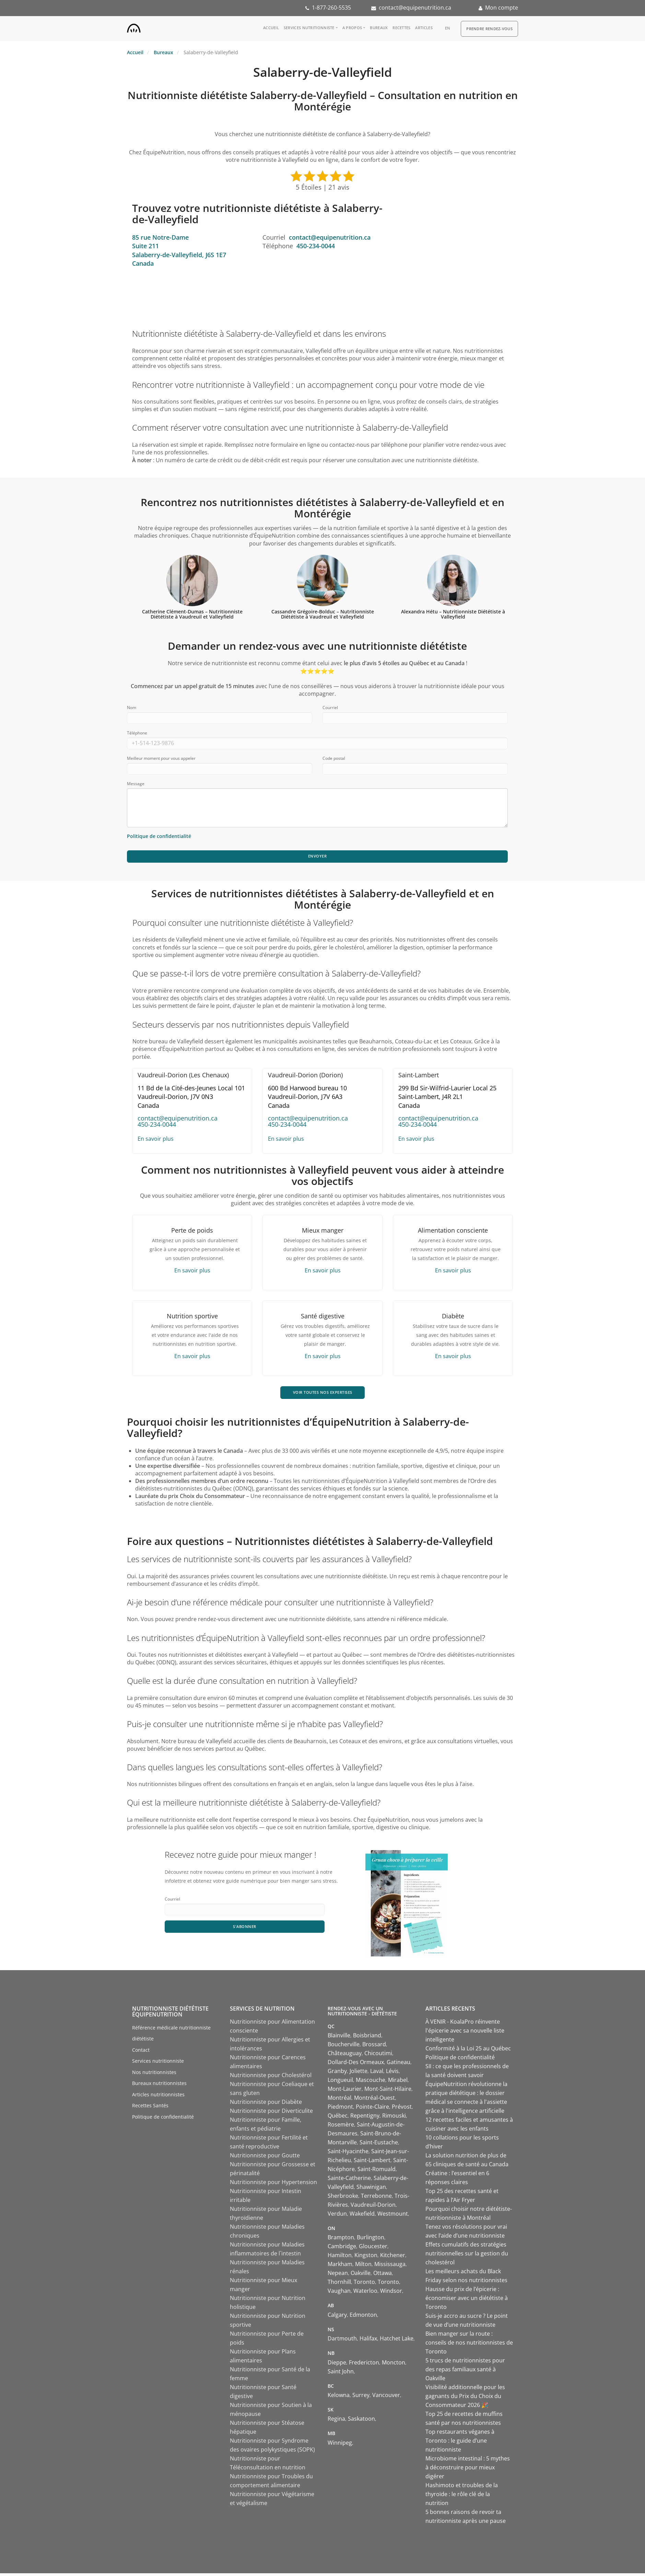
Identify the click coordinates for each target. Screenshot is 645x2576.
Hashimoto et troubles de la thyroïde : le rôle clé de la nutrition (461, 2496)
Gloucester (373, 2249)
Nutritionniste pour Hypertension (273, 2185)
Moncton (393, 2365)
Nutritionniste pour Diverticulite (271, 2113)
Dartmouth (342, 2341)
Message (135, 784)
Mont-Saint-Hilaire (387, 2091)
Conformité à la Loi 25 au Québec (468, 2051)
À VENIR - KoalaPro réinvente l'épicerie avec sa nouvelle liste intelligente (464, 2033)
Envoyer (317, 857)
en (447, 28)
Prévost (402, 2109)
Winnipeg (340, 2445)
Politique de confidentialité (163, 2119)
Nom (131, 707)
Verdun (337, 2216)
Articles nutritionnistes (158, 2097)
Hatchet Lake (396, 2341)
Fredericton (364, 2365)
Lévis (392, 2073)
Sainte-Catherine (349, 2180)
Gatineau (398, 2065)
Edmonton (363, 2317)
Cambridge (342, 2249)
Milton (363, 2267)
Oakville (361, 2275)
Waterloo (365, 2293)
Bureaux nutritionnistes (159, 2086)
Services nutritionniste (309, 27)
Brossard (374, 2047)
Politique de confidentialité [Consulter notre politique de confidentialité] (159, 836)
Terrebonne (376, 2198)
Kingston (365, 2258)
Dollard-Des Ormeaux (356, 2065)
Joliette (358, 2073)
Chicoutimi (378, 2056)
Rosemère (341, 2127)
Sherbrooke (343, 2198)
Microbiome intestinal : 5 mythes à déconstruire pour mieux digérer (467, 2470)
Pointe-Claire (372, 2109)
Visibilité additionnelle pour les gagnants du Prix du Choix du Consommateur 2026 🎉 (465, 2398)
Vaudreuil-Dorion (373, 2207)
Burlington (370, 2240)
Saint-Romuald (376, 2172)
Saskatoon (361, 2421)
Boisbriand (367, 2038)
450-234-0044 (315, 246)
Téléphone (137, 733)
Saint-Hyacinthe (348, 2154)
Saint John (341, 2373)
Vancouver (386, 2397)
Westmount (392, 2216)
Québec (338, 2118)
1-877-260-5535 (331, 7)
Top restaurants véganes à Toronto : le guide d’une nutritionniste (459, 2443)
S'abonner (244, 1929)
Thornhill (339, 2284)
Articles (423, 27)
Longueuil (340, 2082)
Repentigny (364, 2118)
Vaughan (339, 2293)
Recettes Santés (150, 2108)
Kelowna (339, 2397)
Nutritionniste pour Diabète (266, 2104)
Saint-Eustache (379, 2145)
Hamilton (340, 2258)
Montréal (339, 2100)
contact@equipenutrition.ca (415, 7)
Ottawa (382, 2275)
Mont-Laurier (345, 2091)
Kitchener (392, 2258)
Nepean (338, 2275)
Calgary (337, 2317)
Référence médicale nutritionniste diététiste (171, 2036)
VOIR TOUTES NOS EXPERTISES (322, 1394)
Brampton (341, 2240)
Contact (141, 2052)
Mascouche (370, 2082)
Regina (336, 2421)
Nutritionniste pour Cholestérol (271, 2078)
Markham (340, 2267)
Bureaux (379, 27)
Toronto (364, 2284)
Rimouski (394, 2118)
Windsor (391, 2293)
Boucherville (344, 2047)
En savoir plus (156, 1139)
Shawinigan (371, 2189)
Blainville (339, 2038)
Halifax (368, 2341)
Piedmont (340, 2109)
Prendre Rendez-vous (489, 28)
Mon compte (501, 7)
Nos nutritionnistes (154, 2074)
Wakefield (362, 2216)
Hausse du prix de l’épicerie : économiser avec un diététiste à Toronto (466, 2300)
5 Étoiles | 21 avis (322, 187)
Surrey (361, 2397)
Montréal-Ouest (374, 2100)
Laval (376, 2073)
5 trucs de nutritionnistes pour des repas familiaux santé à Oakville (465, 2372)
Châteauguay (345, 2056)
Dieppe (337, 2365)
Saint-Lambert (372, 2163)
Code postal (333, 758)
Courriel (330, 707)
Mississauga (390, 2267)
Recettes (401, 27)
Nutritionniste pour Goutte (265, 2158)
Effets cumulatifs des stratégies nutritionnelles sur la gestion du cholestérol (466, 2256)
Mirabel (398, 2082)
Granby (337, 2073)
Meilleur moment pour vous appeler (161, 758)
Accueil (271, 27)
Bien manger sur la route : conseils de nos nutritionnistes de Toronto (469, 2345)
